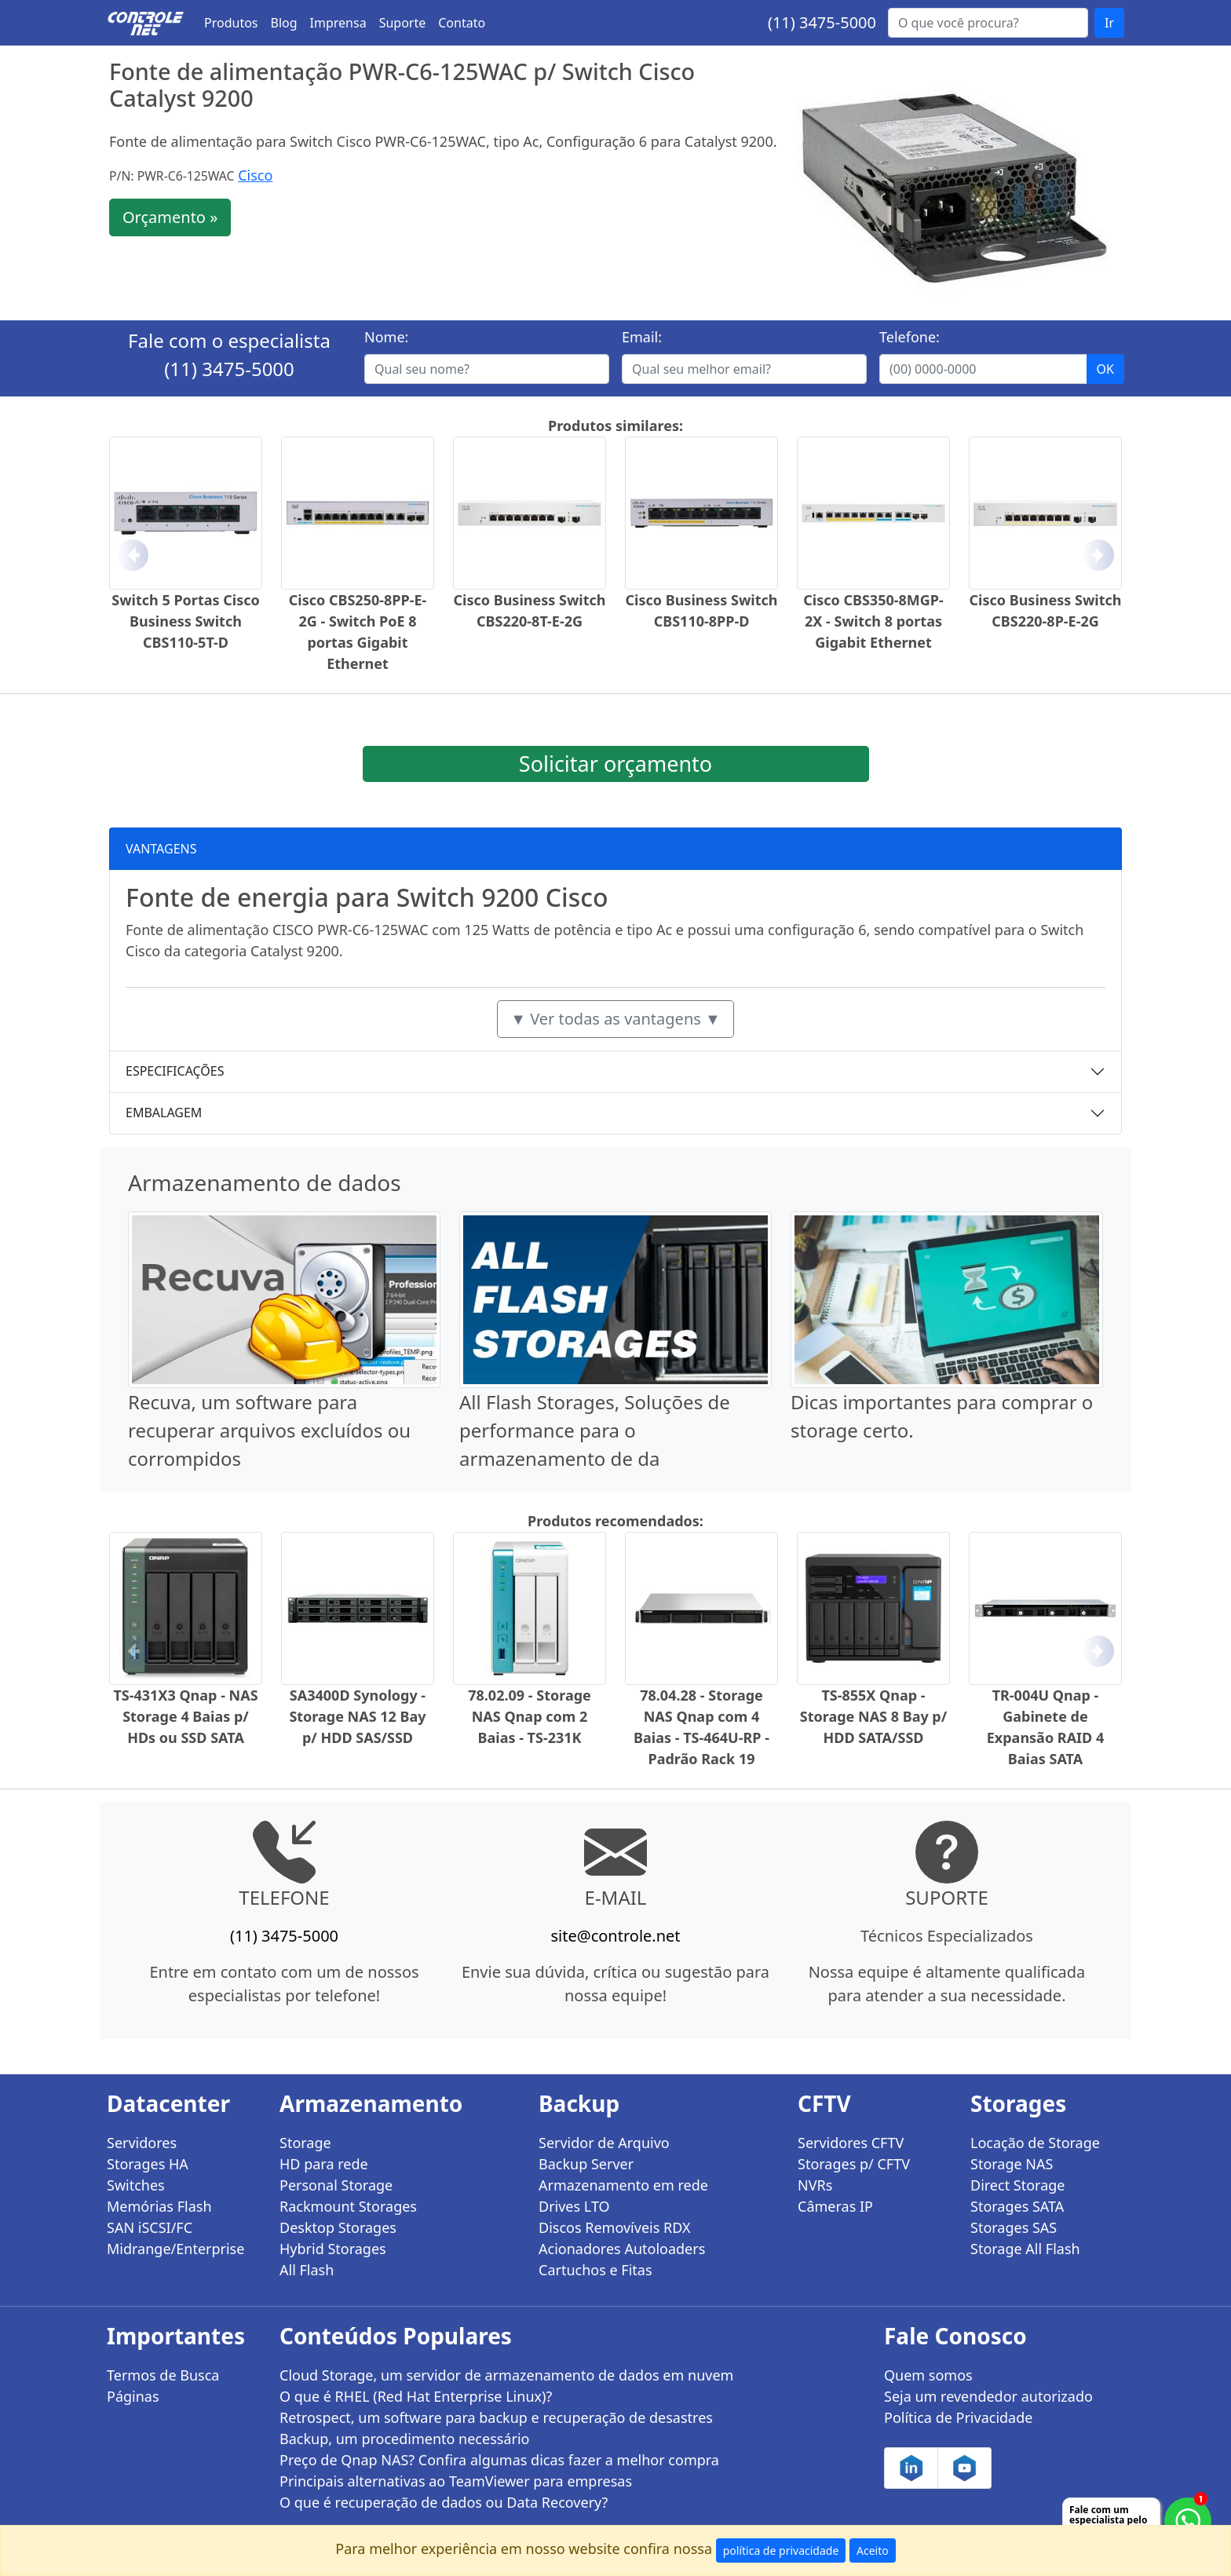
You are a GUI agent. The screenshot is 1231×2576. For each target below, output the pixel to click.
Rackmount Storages (348, 2206)
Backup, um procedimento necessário (404, 2438)
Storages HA (147, 2163)
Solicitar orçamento (615, 763)
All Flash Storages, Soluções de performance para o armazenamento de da (594, 1430)
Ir (1109, 22)
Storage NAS (1011, 2163)
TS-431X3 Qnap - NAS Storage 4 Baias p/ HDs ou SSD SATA (185, 1716)
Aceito (873, 2550)
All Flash (306, 2269)
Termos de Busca (163, 2375)
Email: (642, 336)
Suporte (402, 22)
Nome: (386, 336)
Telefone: (909, 336)
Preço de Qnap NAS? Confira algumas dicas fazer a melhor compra (499, 2459)
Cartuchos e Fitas (595, 2269)
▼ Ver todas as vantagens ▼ (615, 1018)
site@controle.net (615, 1935)
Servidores (142, 2142)
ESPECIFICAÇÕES (175, 1071)
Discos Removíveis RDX (615, 2227)
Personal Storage (336, 2185)
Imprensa (338, 22)
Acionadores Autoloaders (622, 2248)
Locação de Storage (1035, 2142)
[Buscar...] (988, 23)
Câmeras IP (835, 2206)
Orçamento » (169, 217)
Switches (136, 2185)
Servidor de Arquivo (604, 2142)
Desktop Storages (337, 2227)
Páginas (133, 2396)
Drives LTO (574, 2206)
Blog (284, 22)
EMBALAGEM (164, 1112)
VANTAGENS (161, 848)
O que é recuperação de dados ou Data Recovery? (443, 2502)
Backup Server (586, 2163)
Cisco (255, 175)
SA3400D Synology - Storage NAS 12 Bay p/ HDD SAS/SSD (357, 1716)
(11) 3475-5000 (822, 22)
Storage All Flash (1025, 2248)
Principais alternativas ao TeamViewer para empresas (455, 2481)
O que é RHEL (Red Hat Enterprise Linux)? (415, 2396)
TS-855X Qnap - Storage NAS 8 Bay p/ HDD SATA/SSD (873, 1716)
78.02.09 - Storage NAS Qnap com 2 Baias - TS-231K (529, 1716)
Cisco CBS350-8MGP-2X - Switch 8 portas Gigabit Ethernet (873, 621)
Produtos (231, 22)
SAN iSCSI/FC (149, 2227)
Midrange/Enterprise (175, 2248)
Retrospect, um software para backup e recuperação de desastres (496, 2417)
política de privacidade (781, 2550)
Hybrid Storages (332, 2248)
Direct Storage (1017, 2185)
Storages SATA (1017, 2206)
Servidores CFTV (851, 2142)
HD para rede (323, 2163)
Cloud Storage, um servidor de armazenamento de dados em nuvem (506, 2375)
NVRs (815, 2185)
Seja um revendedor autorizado (988, 2396)
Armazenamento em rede (623, 2185)
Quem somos (928, 2375)
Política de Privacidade (958, 2417)
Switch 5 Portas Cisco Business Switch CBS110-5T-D (185, 621)
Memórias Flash (159, 2206)
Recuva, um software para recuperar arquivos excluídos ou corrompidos (269, 1430)
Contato (461, 22)
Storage (305, 2142)
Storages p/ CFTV (854, 2163)
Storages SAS (1013, 2227)
